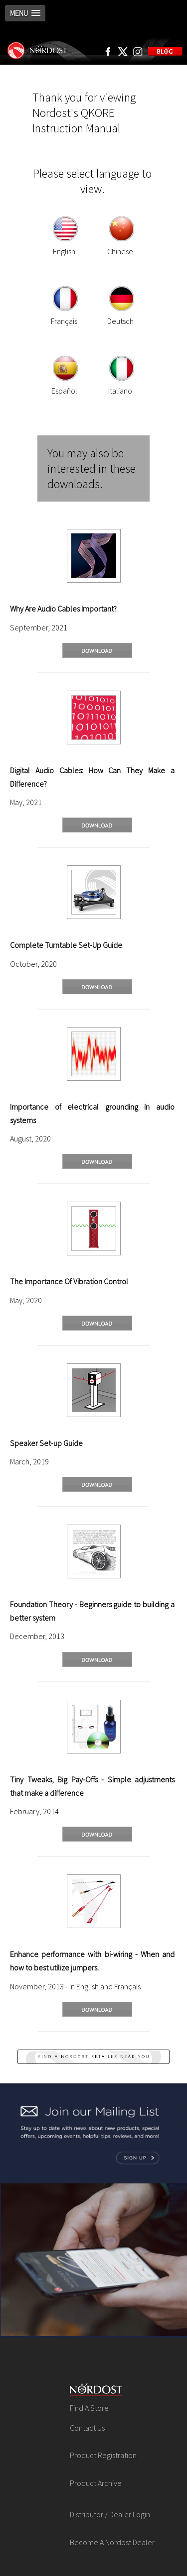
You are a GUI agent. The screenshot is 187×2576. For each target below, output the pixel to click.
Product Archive (96, 2483)
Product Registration (103, 2455)
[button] (25, 13)
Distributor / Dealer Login (110, 2514)
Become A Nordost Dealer (112, 2542)
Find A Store (89, 2408)
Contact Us (87, 2428)
